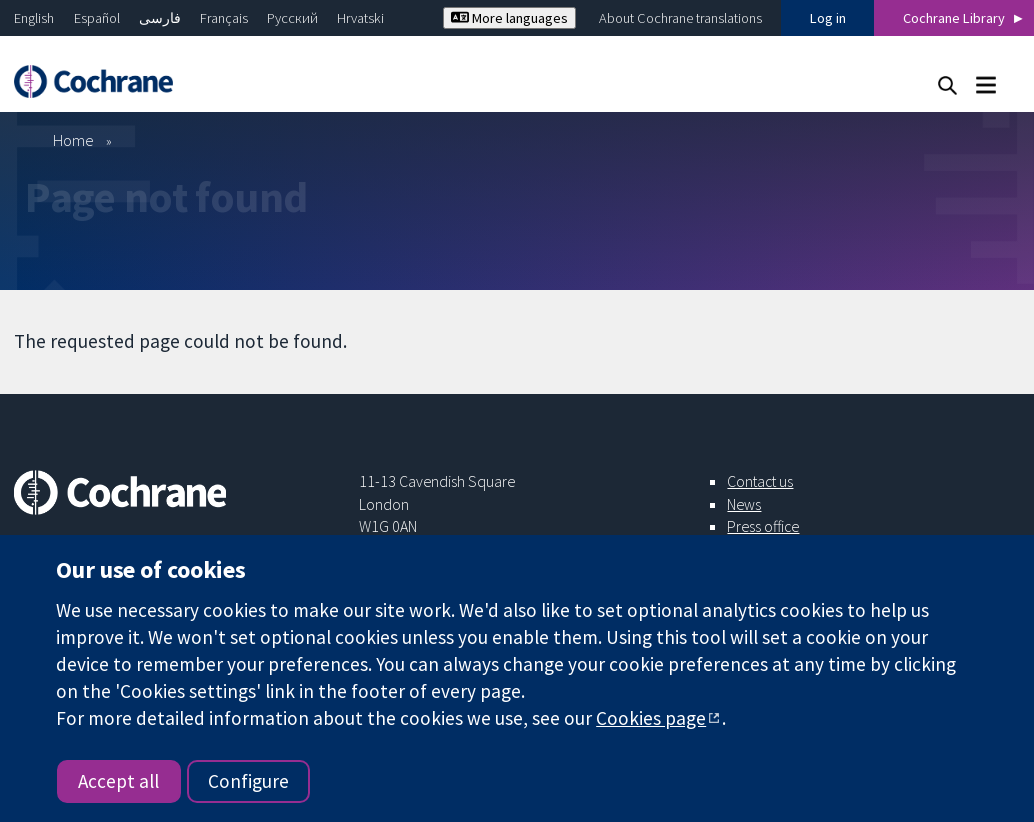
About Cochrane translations (680, 18)
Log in (828, 18)
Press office (763, 526)
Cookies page (651, 718)
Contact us (760, 481)
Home (73, 140)
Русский (292, 18)
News (744, 504)
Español (97, 18)
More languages (509, 18)
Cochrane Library (954, 18)
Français (224, 18)
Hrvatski (360, 18)
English (34, 18)
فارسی (160, 18)
